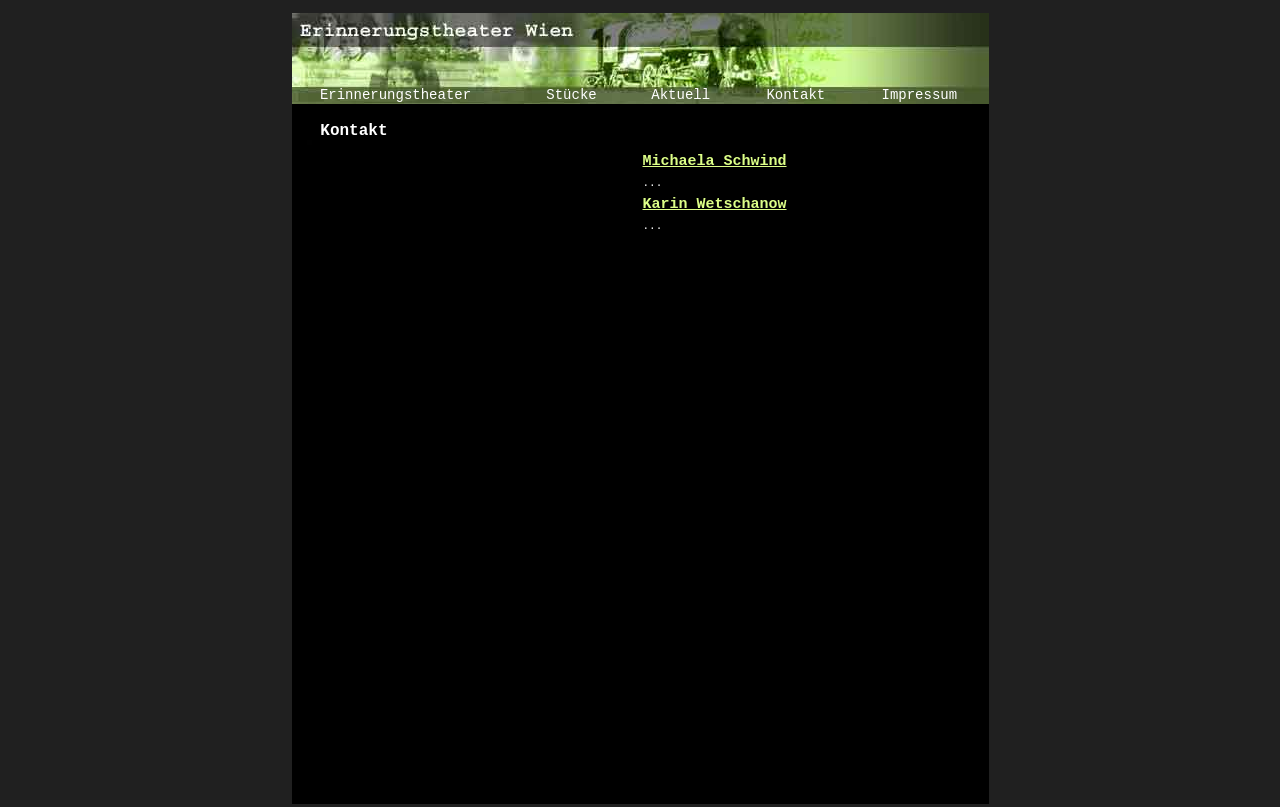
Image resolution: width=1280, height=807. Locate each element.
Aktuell (680, 95)
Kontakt (795, 95)
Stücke (571, 95)
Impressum (920, 95)
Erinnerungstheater (395, 95)
